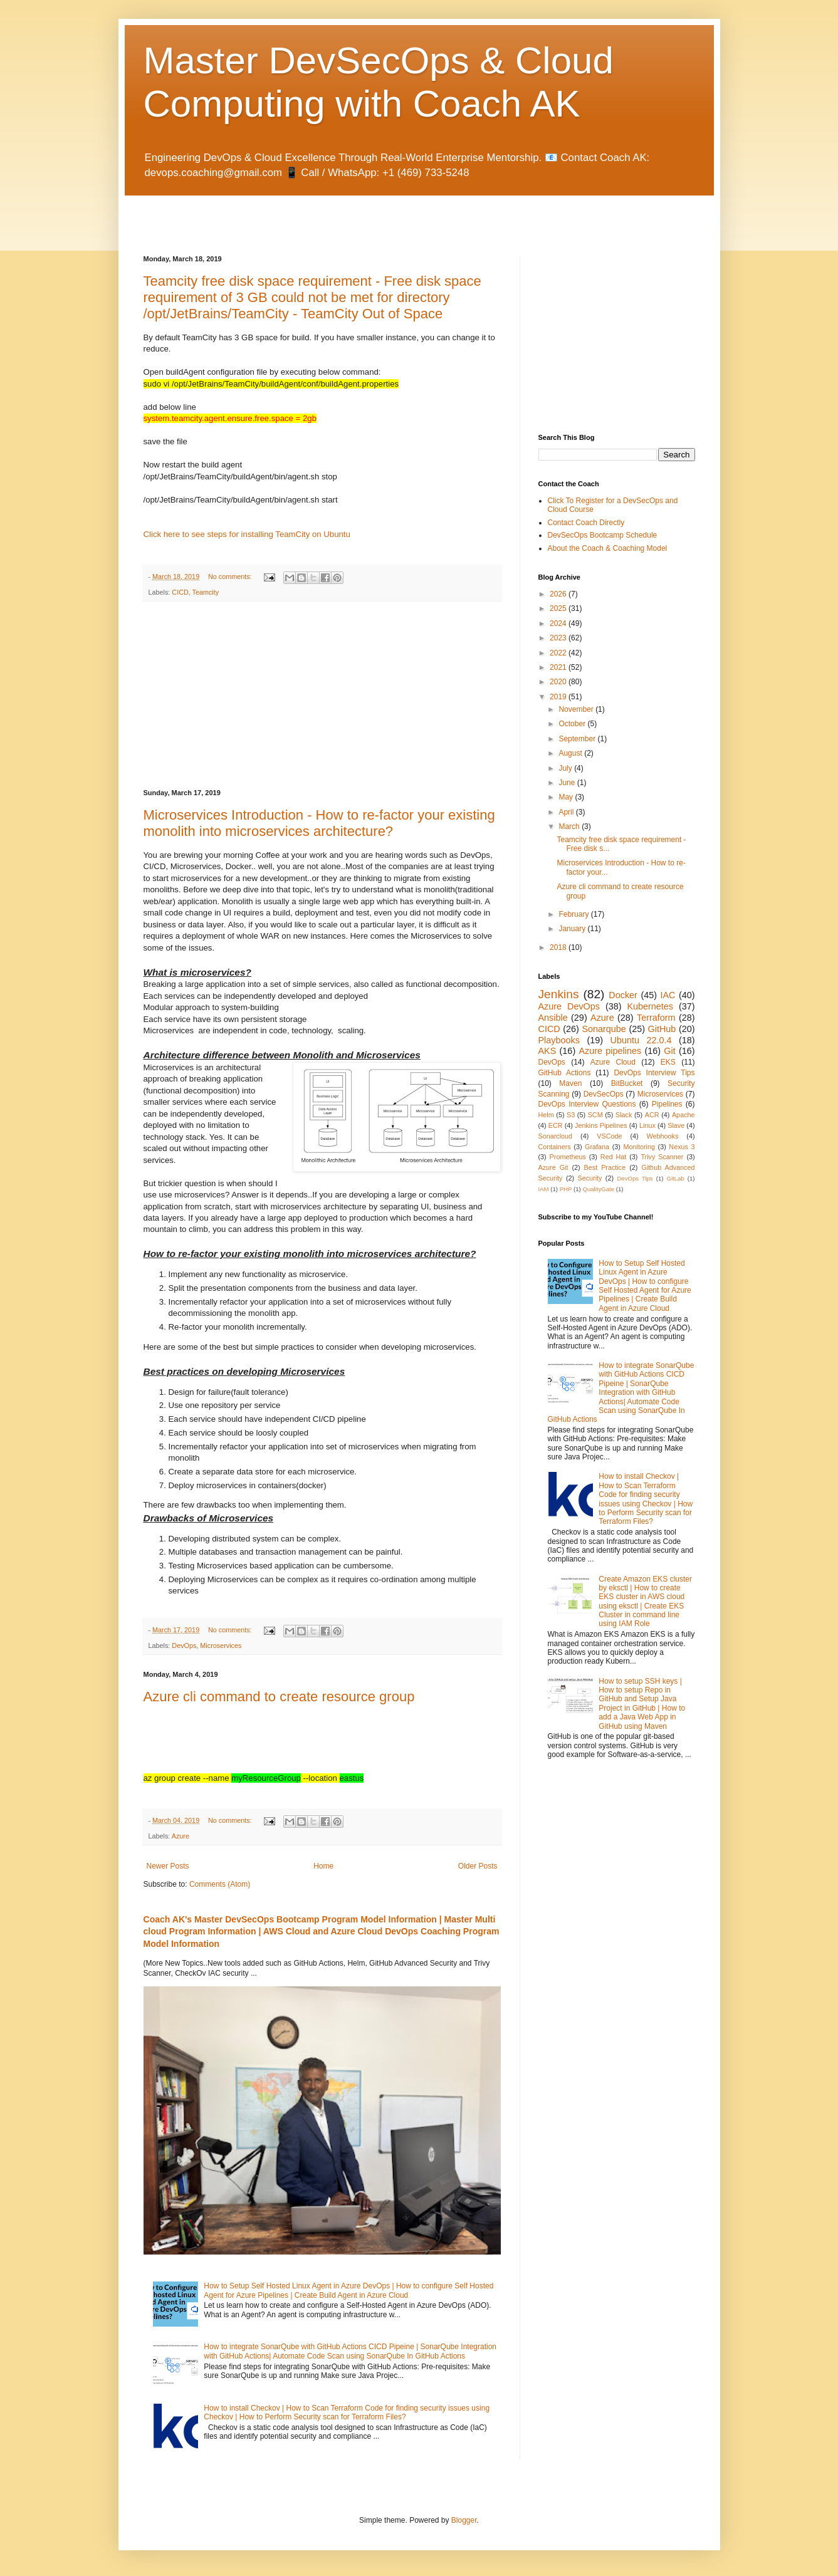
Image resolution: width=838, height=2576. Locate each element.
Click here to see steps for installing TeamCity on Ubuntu (247, 534)
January (572, 928)
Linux (647, 1125)
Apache (683, 1115)
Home (323, 1866)
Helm (546, 1115)
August (571, 753)
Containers (554, 1146)
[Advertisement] (290, 214)
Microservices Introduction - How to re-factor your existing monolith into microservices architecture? (319, 823)
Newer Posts (168, 1866)
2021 (559, 667)
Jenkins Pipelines (601, 1125)
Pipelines (667, 1104)
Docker (623, 995)
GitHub (662, 1029)
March (570, 826)
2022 (559, 653)
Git (669, 1051)
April (566, 812)
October (572, 723)
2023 (559, 638)
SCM (595, 1115)
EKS (668, 1062)
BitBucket (627, 1083)
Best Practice (605, 1167)
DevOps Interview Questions (587, 1104)
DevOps (184, 1645)
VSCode (609, 1136)
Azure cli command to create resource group (279, 1696)
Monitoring (639, 1146)
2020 (559, 681)
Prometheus (568, 1156)
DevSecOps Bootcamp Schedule (602, 535)
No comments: (231, 576)
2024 (559, 623)
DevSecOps (604, 1094)
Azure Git (553, 1167)
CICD (180, 592)
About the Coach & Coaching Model (608, 548)
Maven (570, 1083)
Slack (623, 1115)
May (566, 797)
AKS (547, 1051)
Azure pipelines (610, 1051)
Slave (676, 1125)
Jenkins (558, 994)
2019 (559, 696)
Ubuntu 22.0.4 (641, 1040)
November (576, 709)
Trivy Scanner (662, 1156)
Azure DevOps (569, 1006)
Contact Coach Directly (586, 522)
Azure (180, 1836)
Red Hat (613, 1156)
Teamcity (205, 592)
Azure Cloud (613, 1062)
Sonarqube (604, 1029)
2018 (559, 947)
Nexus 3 (681, 1146)
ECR (555, 1125)
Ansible (553, 1018)
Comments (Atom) (219, 1884)
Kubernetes (650, 1006)
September (577, 738)
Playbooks (559, 1040)
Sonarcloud (555, 1136)
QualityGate (598, 1189)
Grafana (597, 1146)
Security (589, 1178)
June (567, 782)
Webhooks (663, 1136)
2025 (559, 608)
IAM (543, 1189)
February (574, 914)
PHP (566, 1189)
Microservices (220, 1645)
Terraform (656, 1018)
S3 (571, 1115)
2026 (559, 594)
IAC (667, 995)
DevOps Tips (634, 1178)
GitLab (675, 1178)
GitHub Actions (564, 1072)
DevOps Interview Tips (654, 1072)
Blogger (464, 2520)
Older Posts (478, 1866)
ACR (652, 1115)
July (566, 768)
